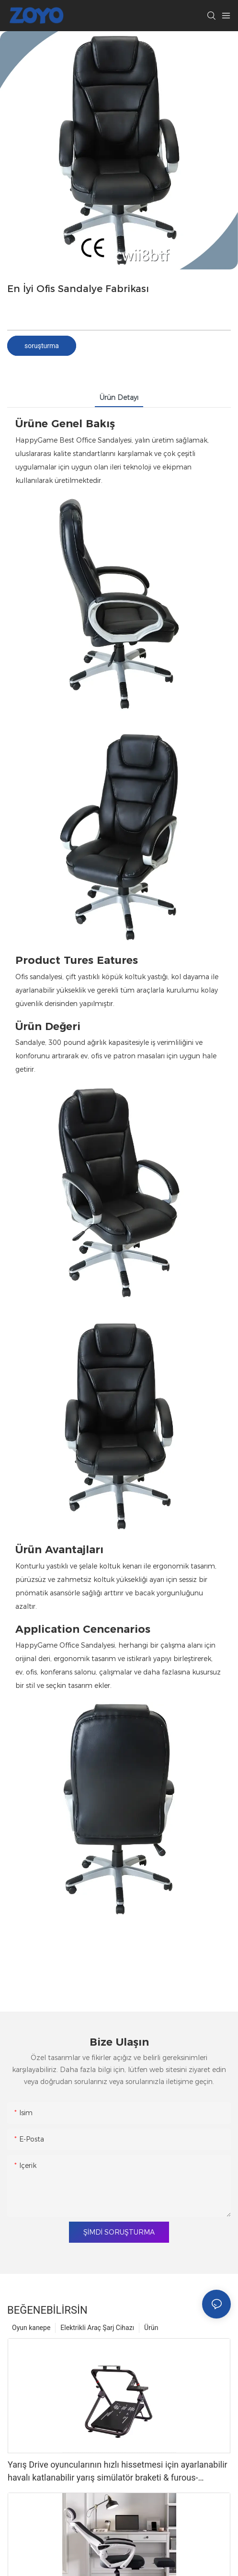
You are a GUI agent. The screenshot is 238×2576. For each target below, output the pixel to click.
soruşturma (41, 346)
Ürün (151, 2327)
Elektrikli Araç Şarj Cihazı (97, 2327)
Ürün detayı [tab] (119, 397)
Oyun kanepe (31, 2327)
